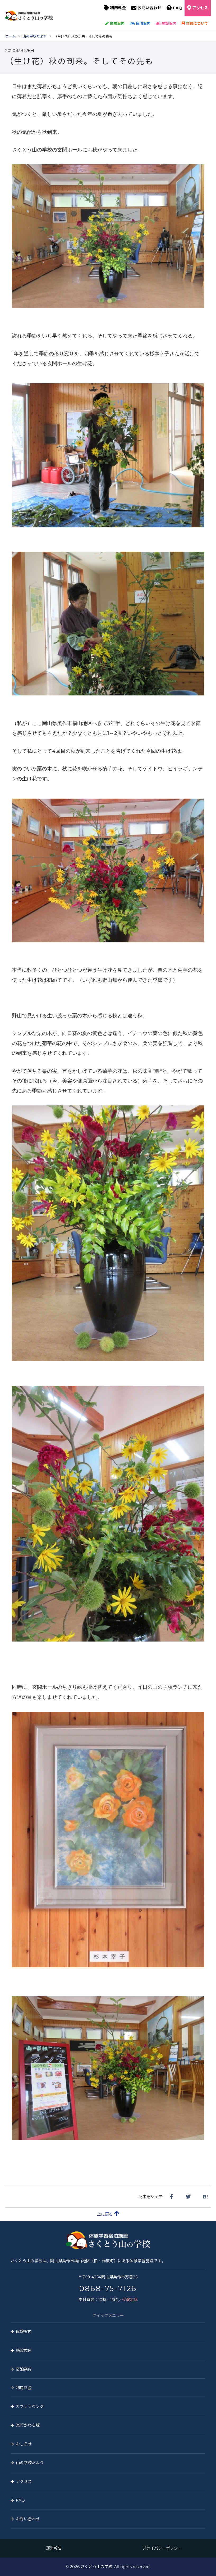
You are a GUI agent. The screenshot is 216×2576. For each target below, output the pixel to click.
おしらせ (24, 2443)
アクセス (200, 7)
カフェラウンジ (30, 2406)
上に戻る (108, 2214)
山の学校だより (30, 2462)
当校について (195, 23)
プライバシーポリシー (162, 2548)
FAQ (177, 7)
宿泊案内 (140, 23)
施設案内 (166, 23)
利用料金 (118, 7)
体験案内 (115, 23)
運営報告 (54, 2548)
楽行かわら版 (28, 2425)
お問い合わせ (149, 7)
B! (205, 2197)
